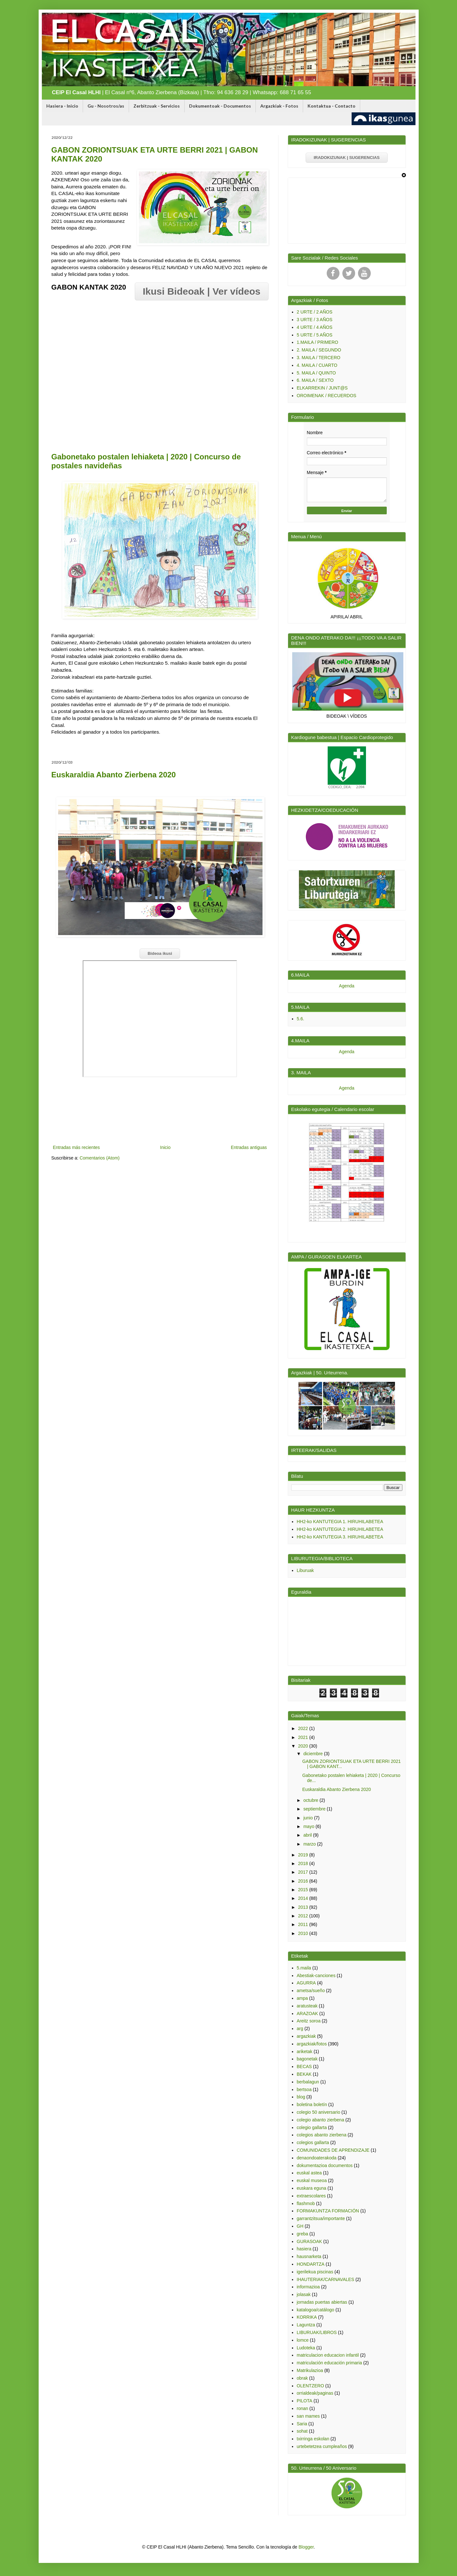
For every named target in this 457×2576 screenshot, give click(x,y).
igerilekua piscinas (315, 2271)
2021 (303, 1737)
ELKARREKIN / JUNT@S (322, 387)
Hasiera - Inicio (62, 106)
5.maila (304, 1967)
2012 (303, 1915)
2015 (303, 1889)
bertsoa (304, 2089)
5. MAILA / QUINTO (316, 372)
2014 (303, 1898)
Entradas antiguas (249, 1147)
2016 (303, 1881)
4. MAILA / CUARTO (317, 365)
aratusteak (307, 2005)
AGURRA (306, 1982)
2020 (303, 1746)
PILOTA (304, 2400)
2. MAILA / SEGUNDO (319, 349)
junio (308, 1817)
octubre (311, 1800)
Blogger (306, 2547)
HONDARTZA (310, 2264)
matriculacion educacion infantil (328, 2355)
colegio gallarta (312, 2127)
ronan (302, 2408)
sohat (302, 2431)
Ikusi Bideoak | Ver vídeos (202, 291)
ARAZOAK (307, 2013)
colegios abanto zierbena (322, 2134)
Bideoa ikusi (160, 953)
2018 (303, 1863)
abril (308, 1835)
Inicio (165, 1147)
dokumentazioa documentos (325, 2165)
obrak (302, 2378)
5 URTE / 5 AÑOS (314, 334)
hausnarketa (309, 2256)
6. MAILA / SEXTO (315, 380)
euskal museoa (312, 2180)
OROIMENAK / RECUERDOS (326, 395)
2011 (303, 1924)
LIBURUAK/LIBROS (317, 2332)
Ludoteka (306, 2347)
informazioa (308, 2286)
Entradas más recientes (76, 1147)
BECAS (304, 2066)
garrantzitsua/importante (321, 2218)
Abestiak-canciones (316, 1975)
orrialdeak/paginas (315, 2393)
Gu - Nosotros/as (106, 106)
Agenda (346, 985)
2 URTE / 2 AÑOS (314, 311)
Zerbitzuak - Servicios (156, 106)
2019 (303, 1854)
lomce (302, 2340)
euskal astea (309, 2172)
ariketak (304, 2051)
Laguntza (306, 2324)
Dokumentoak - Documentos (220, 106)
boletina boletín (312, 2104)
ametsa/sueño (311, 1990)
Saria (302, 2423)
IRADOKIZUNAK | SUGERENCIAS (347, 157)
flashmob (306, 2203)
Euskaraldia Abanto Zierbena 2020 (113, 774)
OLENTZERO (310, 2385)
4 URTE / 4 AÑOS (314, 327)
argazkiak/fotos (312, 2043)
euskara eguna (311, 2188)
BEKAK (304, 2074)
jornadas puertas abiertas (322, 2302)
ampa (302, 1998)
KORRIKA (307, 2317)
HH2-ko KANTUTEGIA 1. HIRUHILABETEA (340, 1521)
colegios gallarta (313, 2142)
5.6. (300, 1018)
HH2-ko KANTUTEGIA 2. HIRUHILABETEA (340, 1529)
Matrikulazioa (310, 2370)
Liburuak (305, 1570)
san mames (308, 2416)
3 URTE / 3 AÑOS (314, 319)
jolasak (304, 2294)
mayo (309, 1826)
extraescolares (311, 2195)
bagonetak (307, 2058)
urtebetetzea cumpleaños (322, 2446)
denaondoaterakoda (317, 2157)
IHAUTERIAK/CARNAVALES (325, 2279)
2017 (303, 1872)
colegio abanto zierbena (320, 2119)
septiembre (315, 1808)
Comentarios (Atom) (99, 1157)
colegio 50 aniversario (318, 2112)
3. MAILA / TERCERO (318, 357)
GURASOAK (309, 2241)
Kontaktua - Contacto (331, 106)
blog (301, 2096)
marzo (310, 1844)
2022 (303, 1728)
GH (300, 2226)
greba (302, 2233)
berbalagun (308, 2081)
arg (300, 2028)
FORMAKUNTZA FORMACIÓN (328, 2210)
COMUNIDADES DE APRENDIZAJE (333, 2150)
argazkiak (306, 2036)
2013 (303, 1907)
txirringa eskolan (313, 2438)
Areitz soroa (309, 2020)
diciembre (313, 1753)
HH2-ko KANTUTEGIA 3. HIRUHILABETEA (340, 1536)
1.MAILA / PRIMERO (317, 342)
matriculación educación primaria (329, 2362)
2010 (303, 1933)
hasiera (304, 2248)
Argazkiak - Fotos (279, 106)
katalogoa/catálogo (315, 2309)
